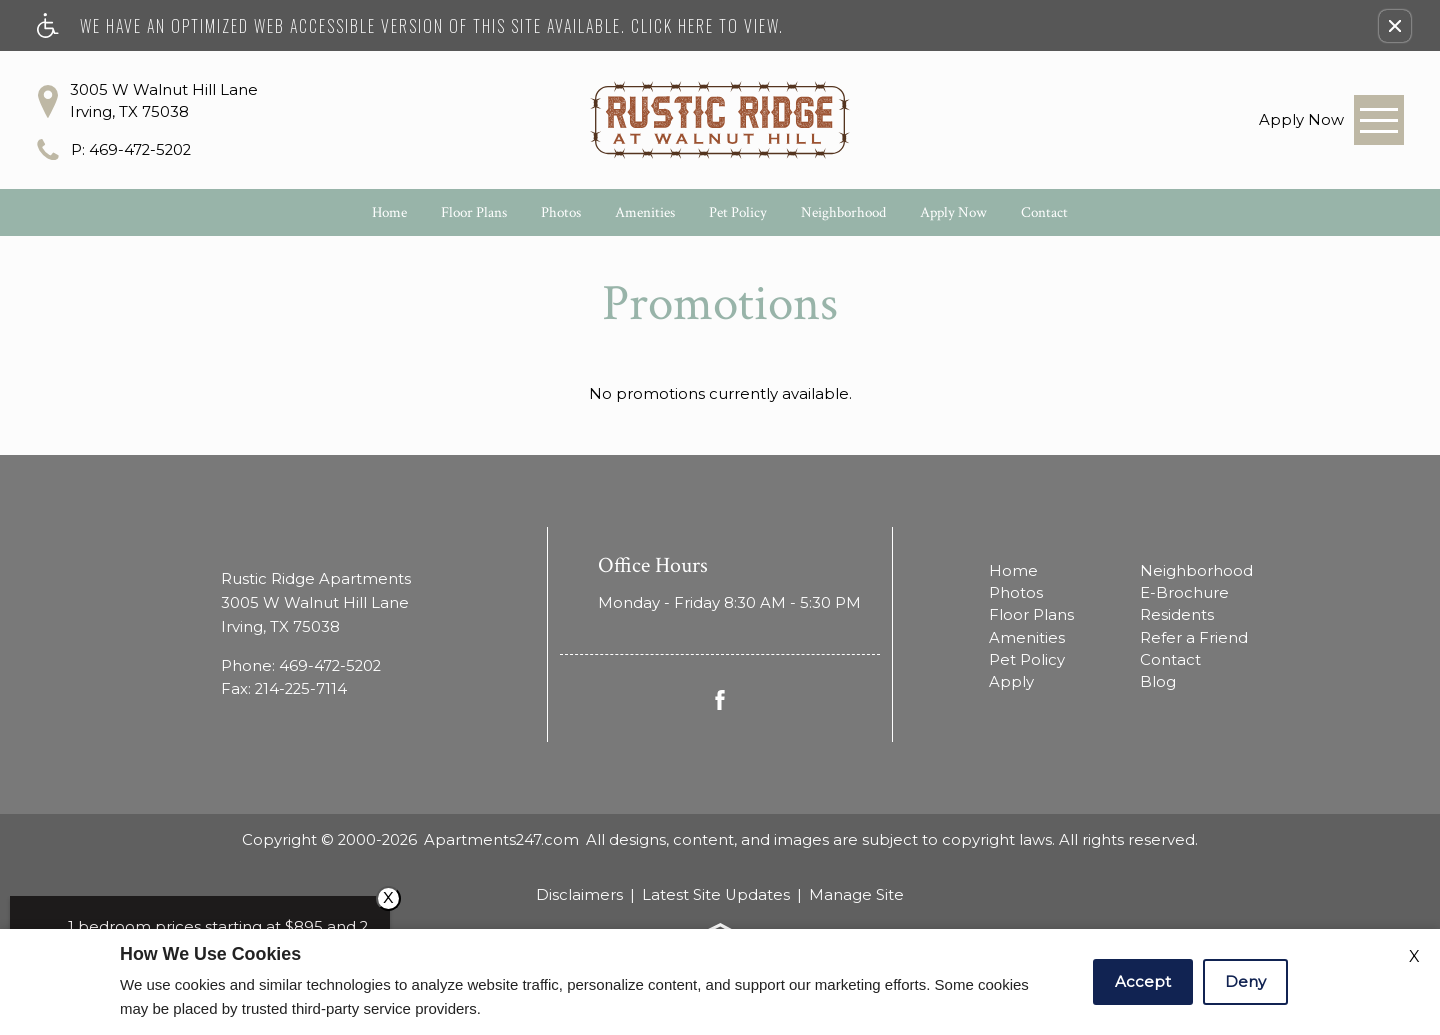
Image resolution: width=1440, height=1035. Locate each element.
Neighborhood (843, 212)
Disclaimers (579, 895)
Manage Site (856, 895)
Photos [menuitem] (1016, 593)
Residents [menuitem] (1177, 615)
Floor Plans (474, 212)
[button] (1395, 26)
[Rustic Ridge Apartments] (720, 120)
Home (389, 212)
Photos (561, 212)
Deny (1245, 981)
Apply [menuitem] (1011, 682)
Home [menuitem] (1013, 571)
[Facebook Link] (720, 700)
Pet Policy (738, 212)
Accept (1143, 981)
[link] (1301, 120)
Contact (1044, 212)
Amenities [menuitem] (1027, 638)
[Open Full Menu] (1379, 120)
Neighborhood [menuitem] (1196, 571)
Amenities (645, 212)
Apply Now (953, 212)
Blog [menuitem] (1158, 682)
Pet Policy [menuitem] (1027, 660)
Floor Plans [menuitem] (1031, 615)
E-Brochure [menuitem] (1184, 593)
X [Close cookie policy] (1414, 956)
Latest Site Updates (716, 895)
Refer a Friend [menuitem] (1194, 638)
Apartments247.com (501, 840)
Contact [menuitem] (1170, 660)
